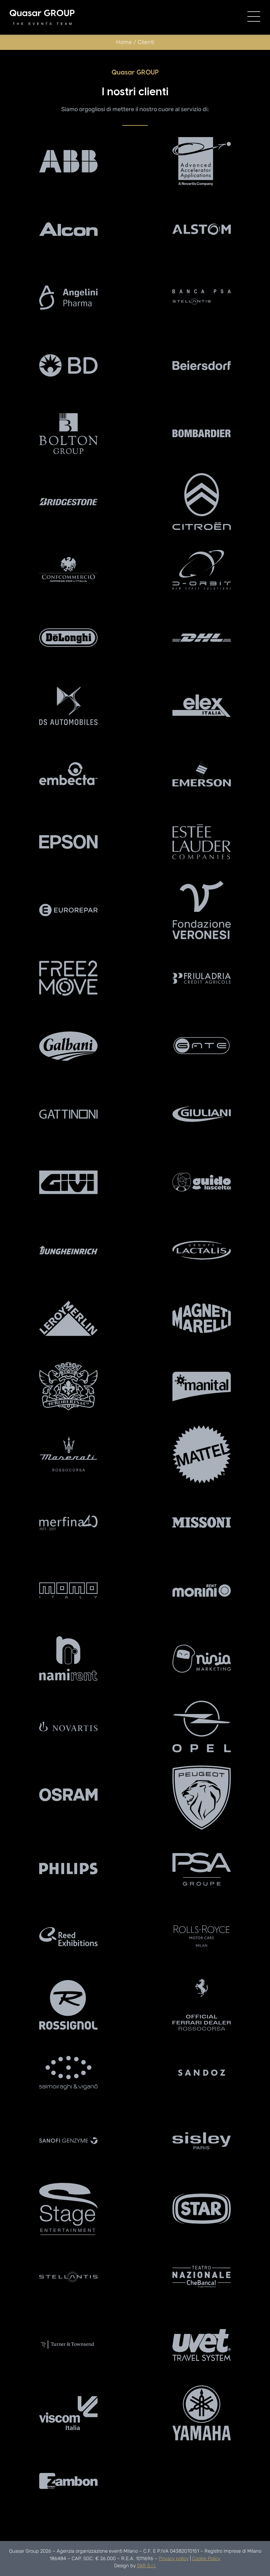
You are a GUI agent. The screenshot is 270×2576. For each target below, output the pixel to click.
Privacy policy (174, 2558)
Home (124, 42)
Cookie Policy (206, 2558)
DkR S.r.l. (146, 2566)
